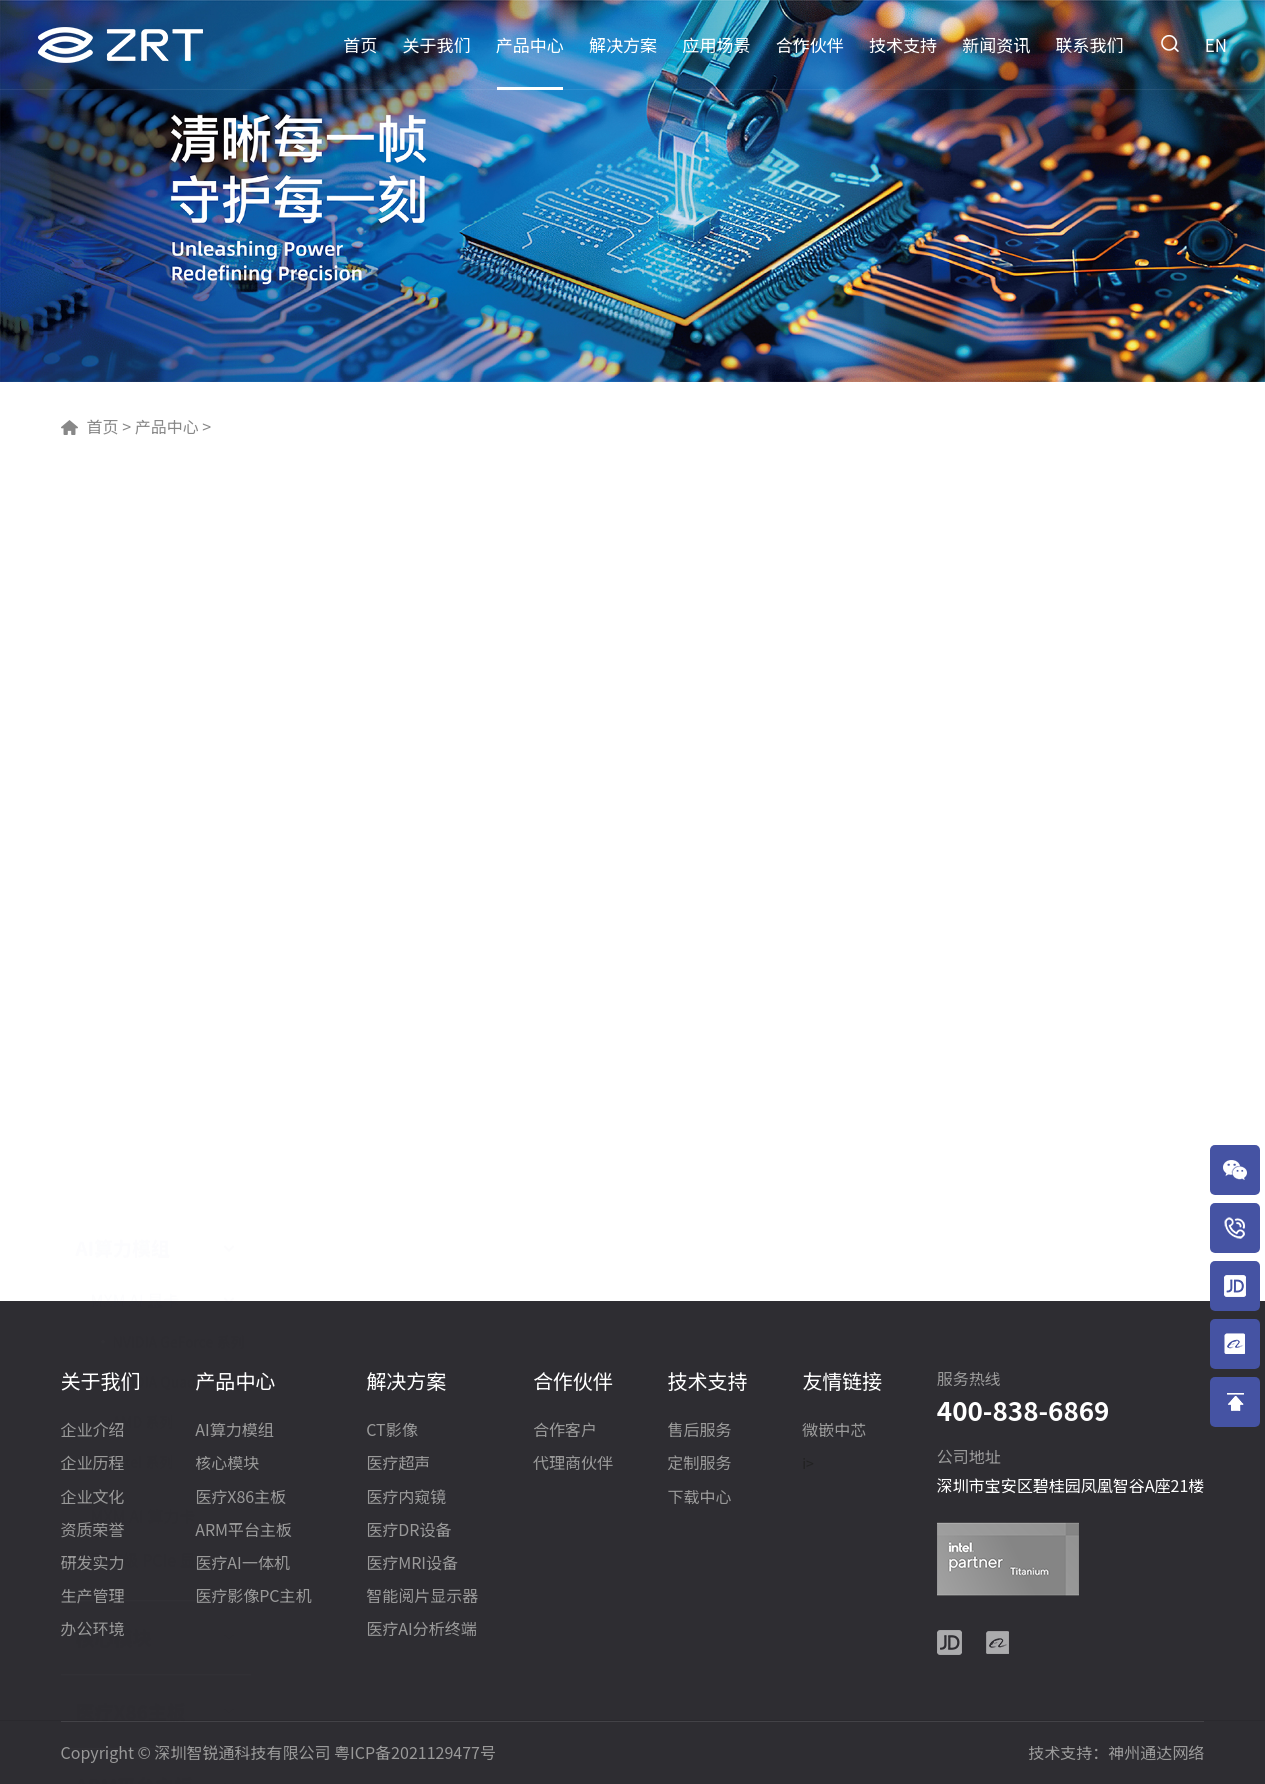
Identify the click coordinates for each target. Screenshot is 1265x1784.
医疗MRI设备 (412, 1563)
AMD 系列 (143, 698)
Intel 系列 (143, 738)
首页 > (109, 426)
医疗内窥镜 (406, 1497)
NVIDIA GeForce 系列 (179, 618)
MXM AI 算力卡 (143, 792)
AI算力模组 (123, 524)
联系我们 (1090, 44)
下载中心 (700, 1497)
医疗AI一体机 (132, 1136)
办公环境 (93, 1629)
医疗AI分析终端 (421, 1629)
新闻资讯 (996, 44)
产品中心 (530, 44)
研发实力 (93, 1563)
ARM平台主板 (134, 1062)
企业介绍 (93, 1430)
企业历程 (93, 1463)
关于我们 (437, 44)
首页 (360, 44)
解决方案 (623, 44)
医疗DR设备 (408, 1530)
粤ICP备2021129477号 (415, 1752)
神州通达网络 (1156, 1752)
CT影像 (391, 1430)
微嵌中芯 (834, 1430)
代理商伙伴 (573, 1463)
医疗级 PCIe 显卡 (151, 836)
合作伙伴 (810, 44)
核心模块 (114, 914)
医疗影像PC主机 (145, 1210)
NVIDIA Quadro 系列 (177, 658)
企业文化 (93, 1497)
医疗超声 (398, 1463)
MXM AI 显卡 (135, 576)
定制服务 (700, 1463)
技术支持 (903, 44)
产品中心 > (171, 426)
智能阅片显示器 (422, 1596)
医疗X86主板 (131, 988)
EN (1216, 44)
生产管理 (93, 1596)
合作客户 (565, 1430)
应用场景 (716, 44)
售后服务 (700, 1430)
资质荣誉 (93, 1530)
